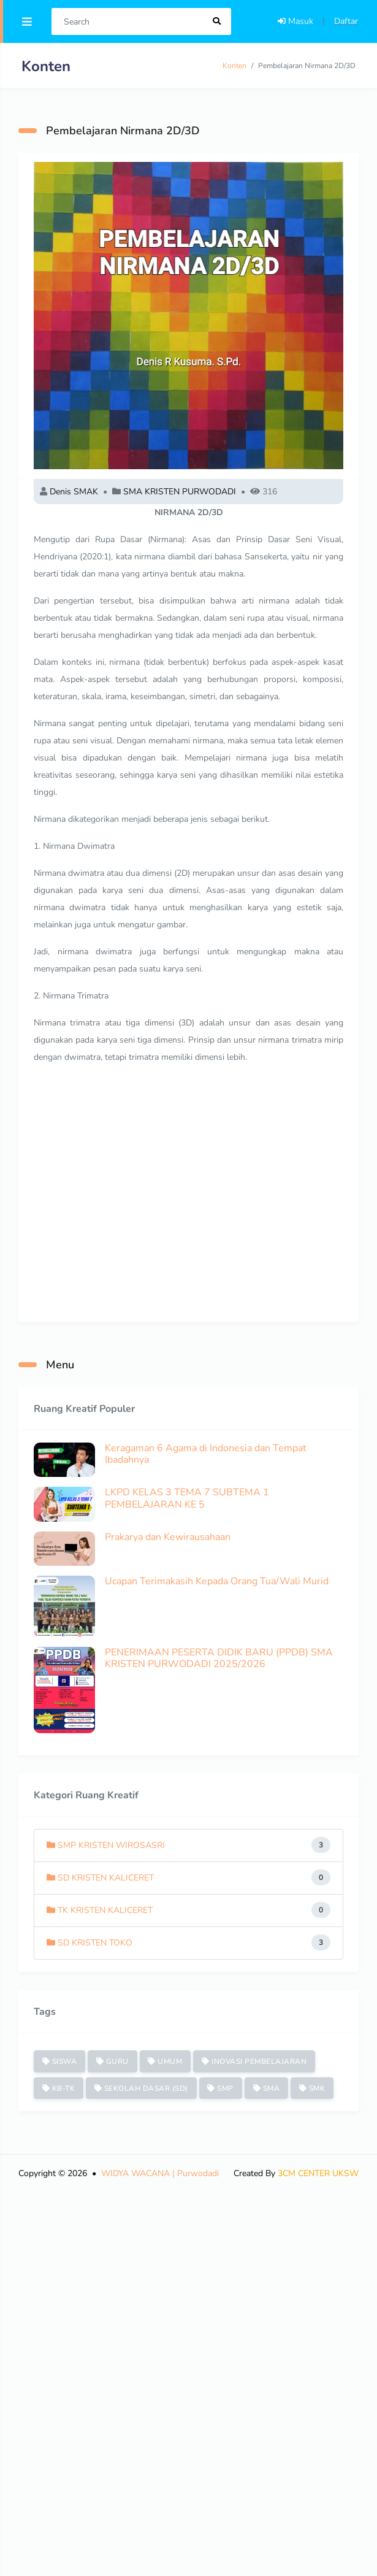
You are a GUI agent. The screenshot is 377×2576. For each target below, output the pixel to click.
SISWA (59, 2061)
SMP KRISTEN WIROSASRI (106, 1845)
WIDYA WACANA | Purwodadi (160, 2173)
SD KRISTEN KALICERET (100, 1878)
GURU (112, 2061)
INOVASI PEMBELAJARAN (254, 2061)
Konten (234, 66)
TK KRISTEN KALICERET (100, 1910)
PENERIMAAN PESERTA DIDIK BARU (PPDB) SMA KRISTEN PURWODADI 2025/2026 (219, 1658)
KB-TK (58, 2088)
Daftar (346, 21)
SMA (266, 2088)
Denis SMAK (74, 491)
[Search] (127, 21)
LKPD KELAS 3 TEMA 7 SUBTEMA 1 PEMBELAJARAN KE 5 (187, 1498)
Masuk (295, 21)
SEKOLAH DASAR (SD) (141, 2088)
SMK (312, 2088)
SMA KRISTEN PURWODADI (179, 491)
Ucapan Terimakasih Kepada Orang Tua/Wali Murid (217, 1581)
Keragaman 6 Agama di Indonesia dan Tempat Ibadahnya (206, 1453)
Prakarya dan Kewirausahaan (167, 1537)
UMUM (165, 2061)
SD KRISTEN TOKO (89, 1943)
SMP (220, 2088)
